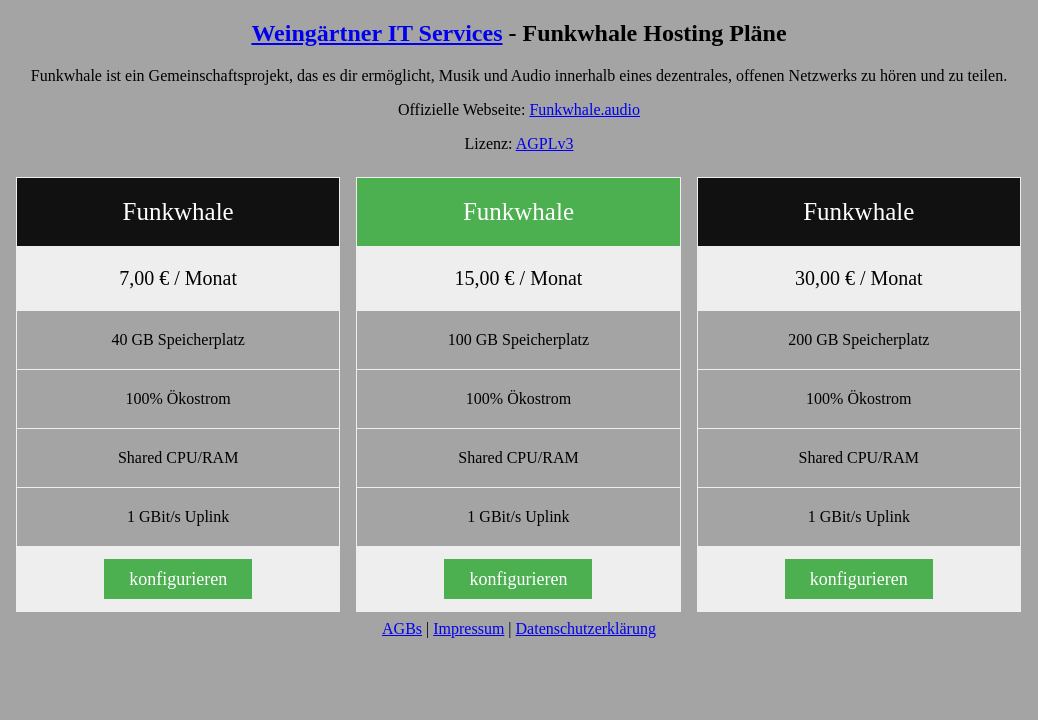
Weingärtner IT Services (376, 33)
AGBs (402, 628)
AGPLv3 (545, 143)
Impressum (468, 628)
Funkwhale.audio (584, 109)
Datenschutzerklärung (586, 628)
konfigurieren (178, 579)
